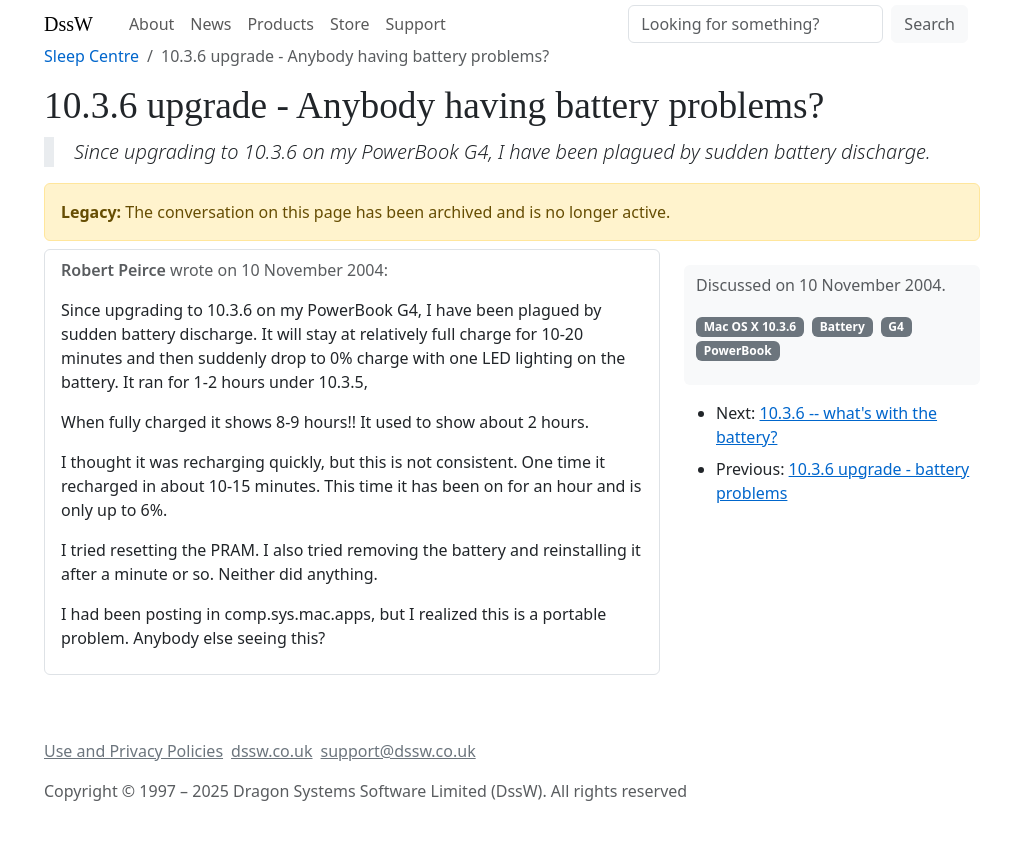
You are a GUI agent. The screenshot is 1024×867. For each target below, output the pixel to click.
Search (929, 24)
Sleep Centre (91, 56)
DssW (68, 24)
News (210, 24)
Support (415, 24)
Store (350, 24)
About (151, 24)
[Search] (755, 24)
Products (280, 24)
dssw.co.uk (271, 751)
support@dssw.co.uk (398, 751)
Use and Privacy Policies (133, 751)
